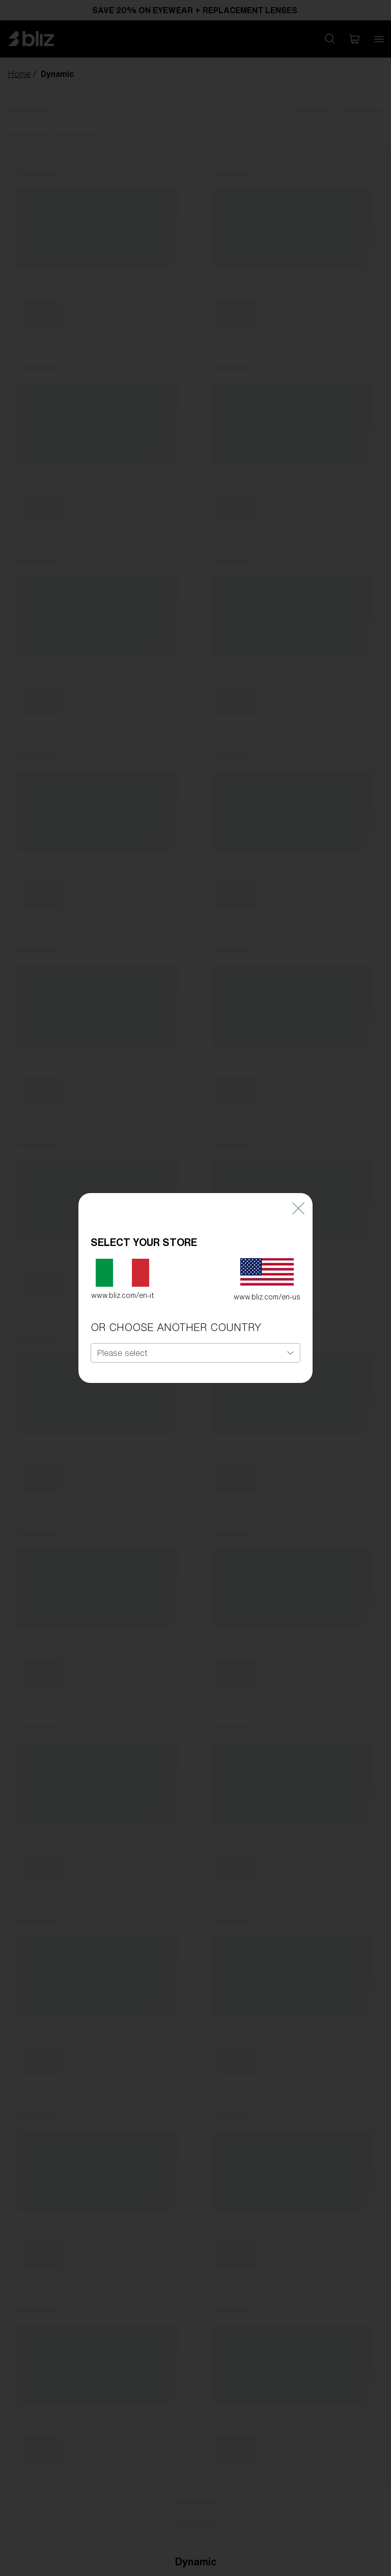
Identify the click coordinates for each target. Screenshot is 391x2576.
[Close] (298, 1206)
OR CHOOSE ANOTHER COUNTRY (176, 1325)
